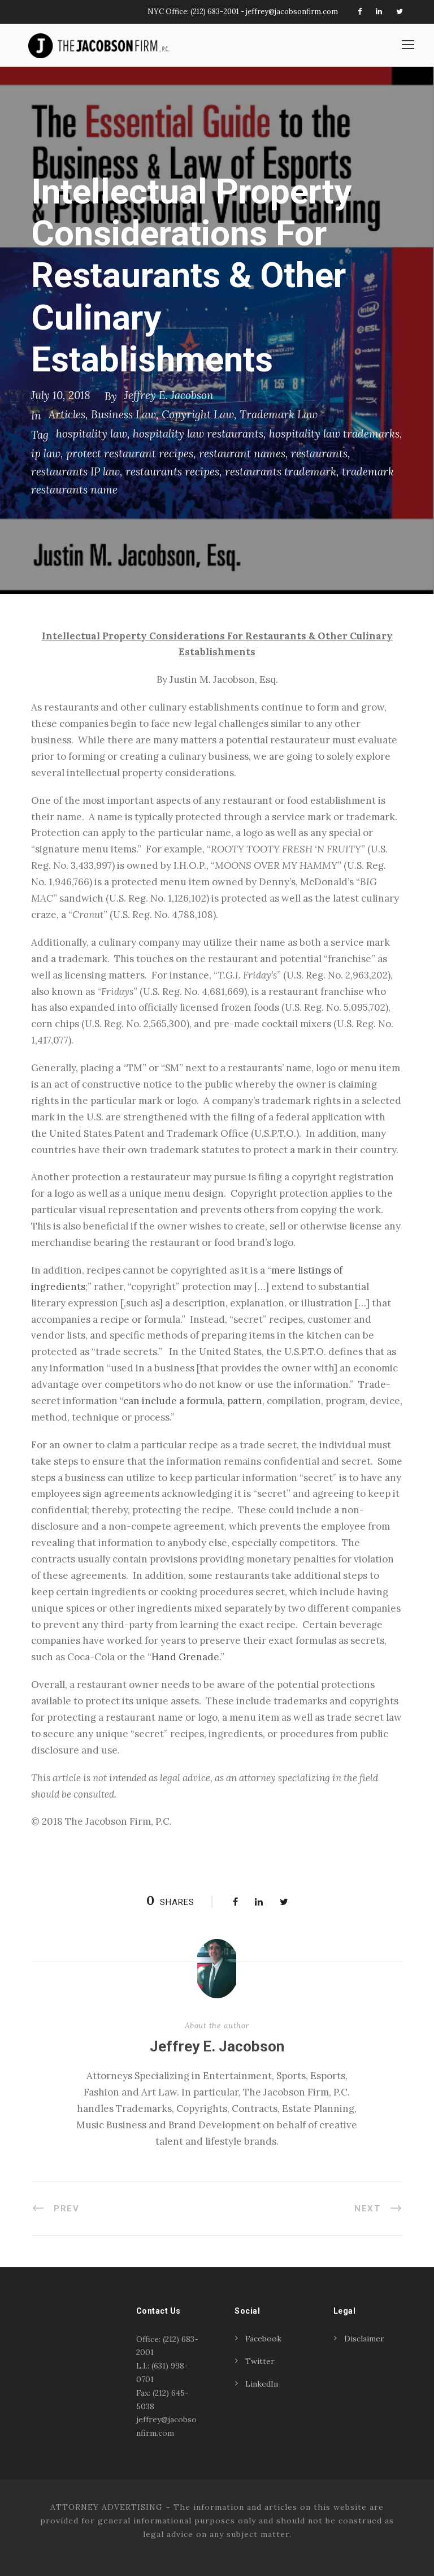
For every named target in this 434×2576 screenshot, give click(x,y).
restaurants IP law (75, 471)
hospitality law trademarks (334, 433)
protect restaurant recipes (129, 453)
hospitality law (91, 433)
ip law (45, 453)
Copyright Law (198, 414)
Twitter (260, 2361)
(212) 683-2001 (214, 11)
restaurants (319, 453)
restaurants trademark (280, 471)
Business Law (123, 414)
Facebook (263, 2338)
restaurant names (242, 453)
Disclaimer (364, 2338)
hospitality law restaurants (198, 433)
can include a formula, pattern (192, 1401)
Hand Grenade (185, 1657)
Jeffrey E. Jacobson (169, 395)
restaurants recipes (172, 471)
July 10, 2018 (60, 395)
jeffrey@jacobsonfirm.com (292, 11)
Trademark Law (279, 414)
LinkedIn (261, 2384)
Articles (67, 414)
